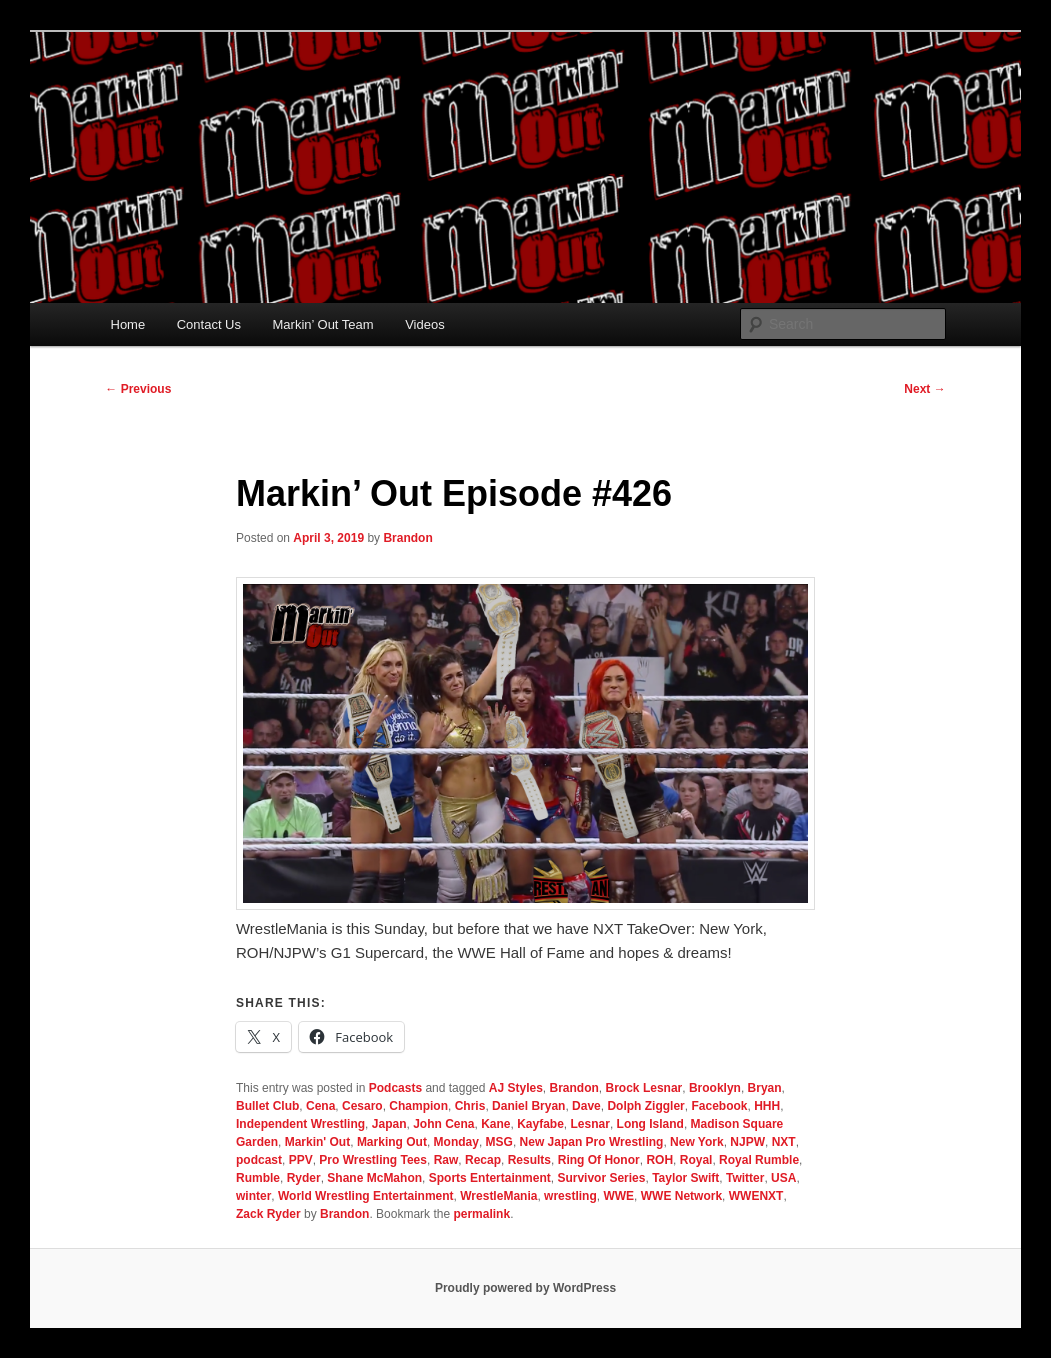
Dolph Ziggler (645, 1106)
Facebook (719, 1106)
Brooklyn (715, 1088)
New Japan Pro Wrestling (592, 1142)
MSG (499, 1142)
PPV (301, 1160)
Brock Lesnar (644, 1088)
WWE (618, 1196)
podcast (259, 1160)
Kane (495, 1124)
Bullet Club (267, 1106)
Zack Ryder (268, 1214)
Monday (456, 1142)
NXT (784, 1142)
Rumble (258, 1178)
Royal (696, 1160)
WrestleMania (498, 1196)
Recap (483, 1160)
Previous (138, 389)
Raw (446, 1160)
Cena (320, 1106)
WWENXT (756, 1196)
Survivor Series (601, 1178)
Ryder (304, 1178)
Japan (389, 1124)
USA (783, 1178)
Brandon (407, 538)
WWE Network (681, 1196)
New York (697, 1142)
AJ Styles (516, 1088)
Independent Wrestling (300, 1124)
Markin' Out (318, 1142)
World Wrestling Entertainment (366, 1196)
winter (253, 1196)
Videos (425, 324)
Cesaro (362, 1106)
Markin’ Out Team (323, 324)
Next (924, 389)
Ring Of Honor (599, 1160)
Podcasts (395, 1088)
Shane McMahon (374, 1178)
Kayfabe (540, 1124)
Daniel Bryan (528, 1106)
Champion (418, 1106)
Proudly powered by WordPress (525, 1288)
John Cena (443, 1124)
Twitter (745, 1178)
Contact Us (209, 324)
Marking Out (392, 1142)
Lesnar (590, 1124)
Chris (470, 1106)
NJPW (747, 1142)
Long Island (650, 1124)
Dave (586, 1106)
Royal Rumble (759, 1160)
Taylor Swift (685, 1178)
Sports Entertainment (490, 1178)
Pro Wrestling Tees (373, 1160)
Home (128, 324)
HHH (767, 1106)
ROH (659, 1160)
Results (529, 1160)
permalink (481, 1214)
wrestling (570, 1196)
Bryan (765, 1088)
